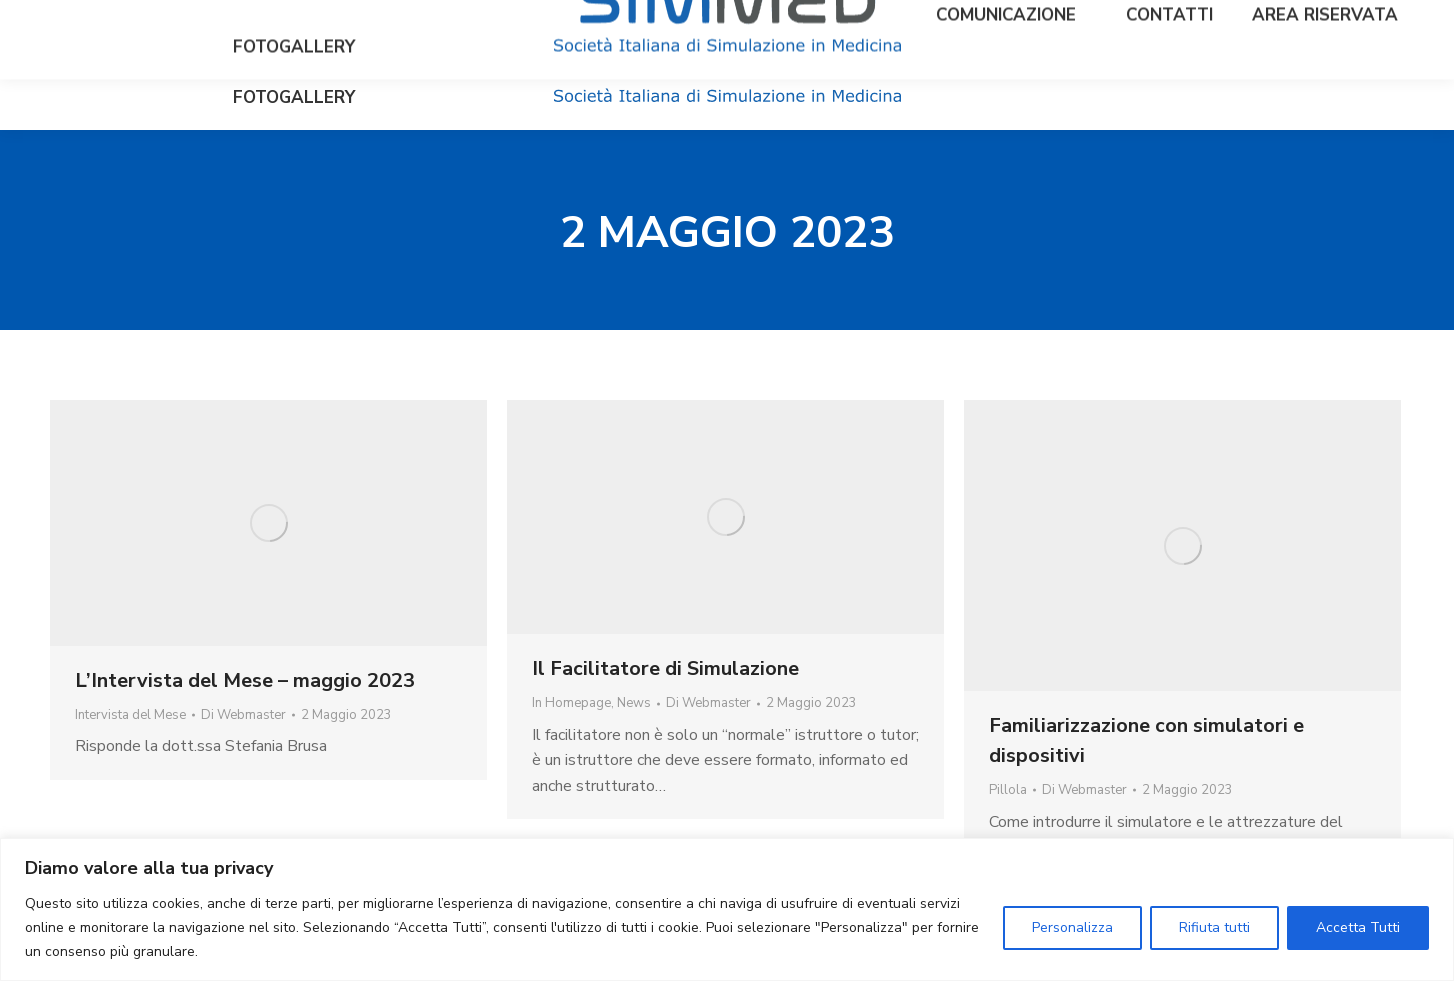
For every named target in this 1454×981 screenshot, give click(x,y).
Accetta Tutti (1358, 927)
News (634, 703)
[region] (727, 909)
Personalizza (1072, 927)
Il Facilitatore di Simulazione (665, 668)
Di (243, 715)
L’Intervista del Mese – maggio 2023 (245, 680)
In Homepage (571, 703)
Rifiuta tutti (1214, 927)
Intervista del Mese (130, 715)
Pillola (1008, 790)
